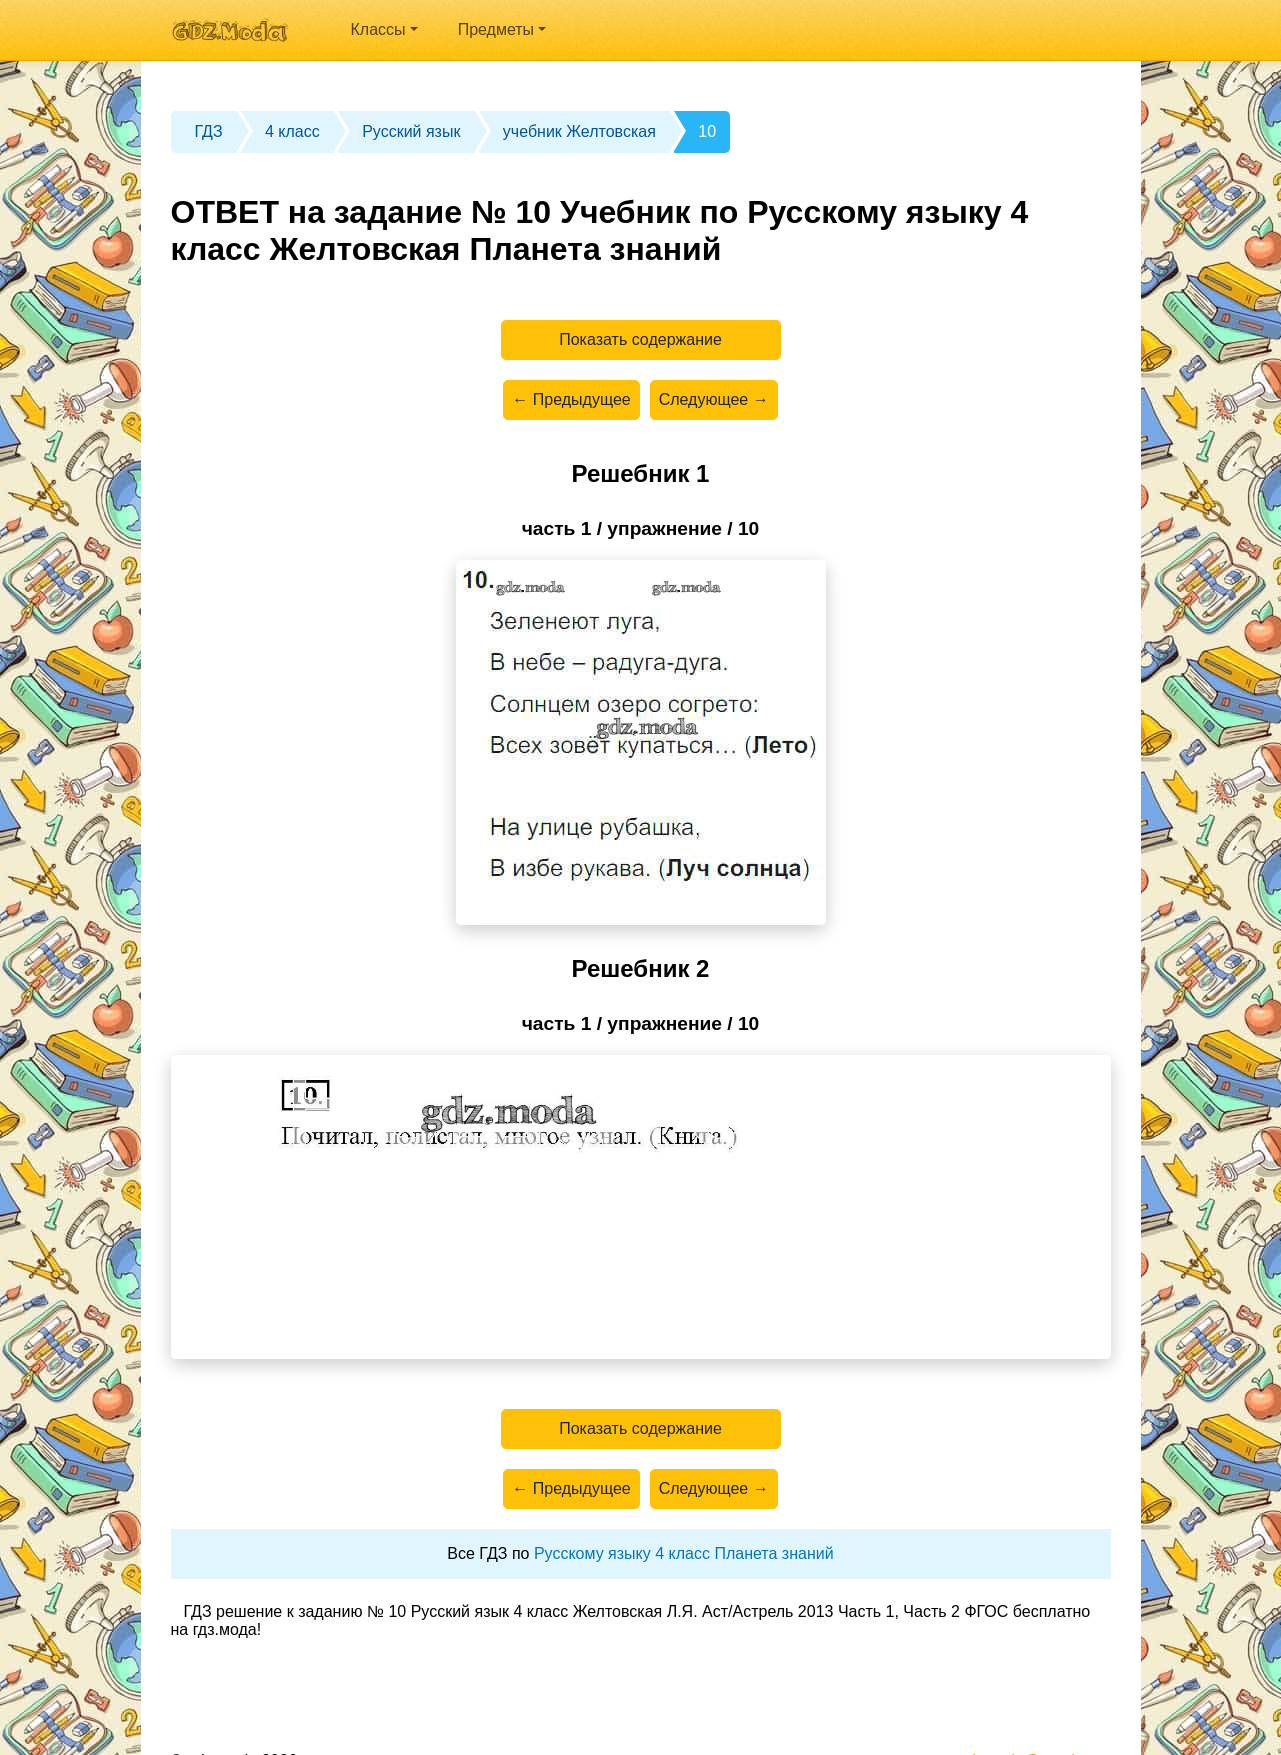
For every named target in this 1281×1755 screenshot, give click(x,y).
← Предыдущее (571, 399)
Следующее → (714, 399)
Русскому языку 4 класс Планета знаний (684, 1553)
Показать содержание (640, 339)
